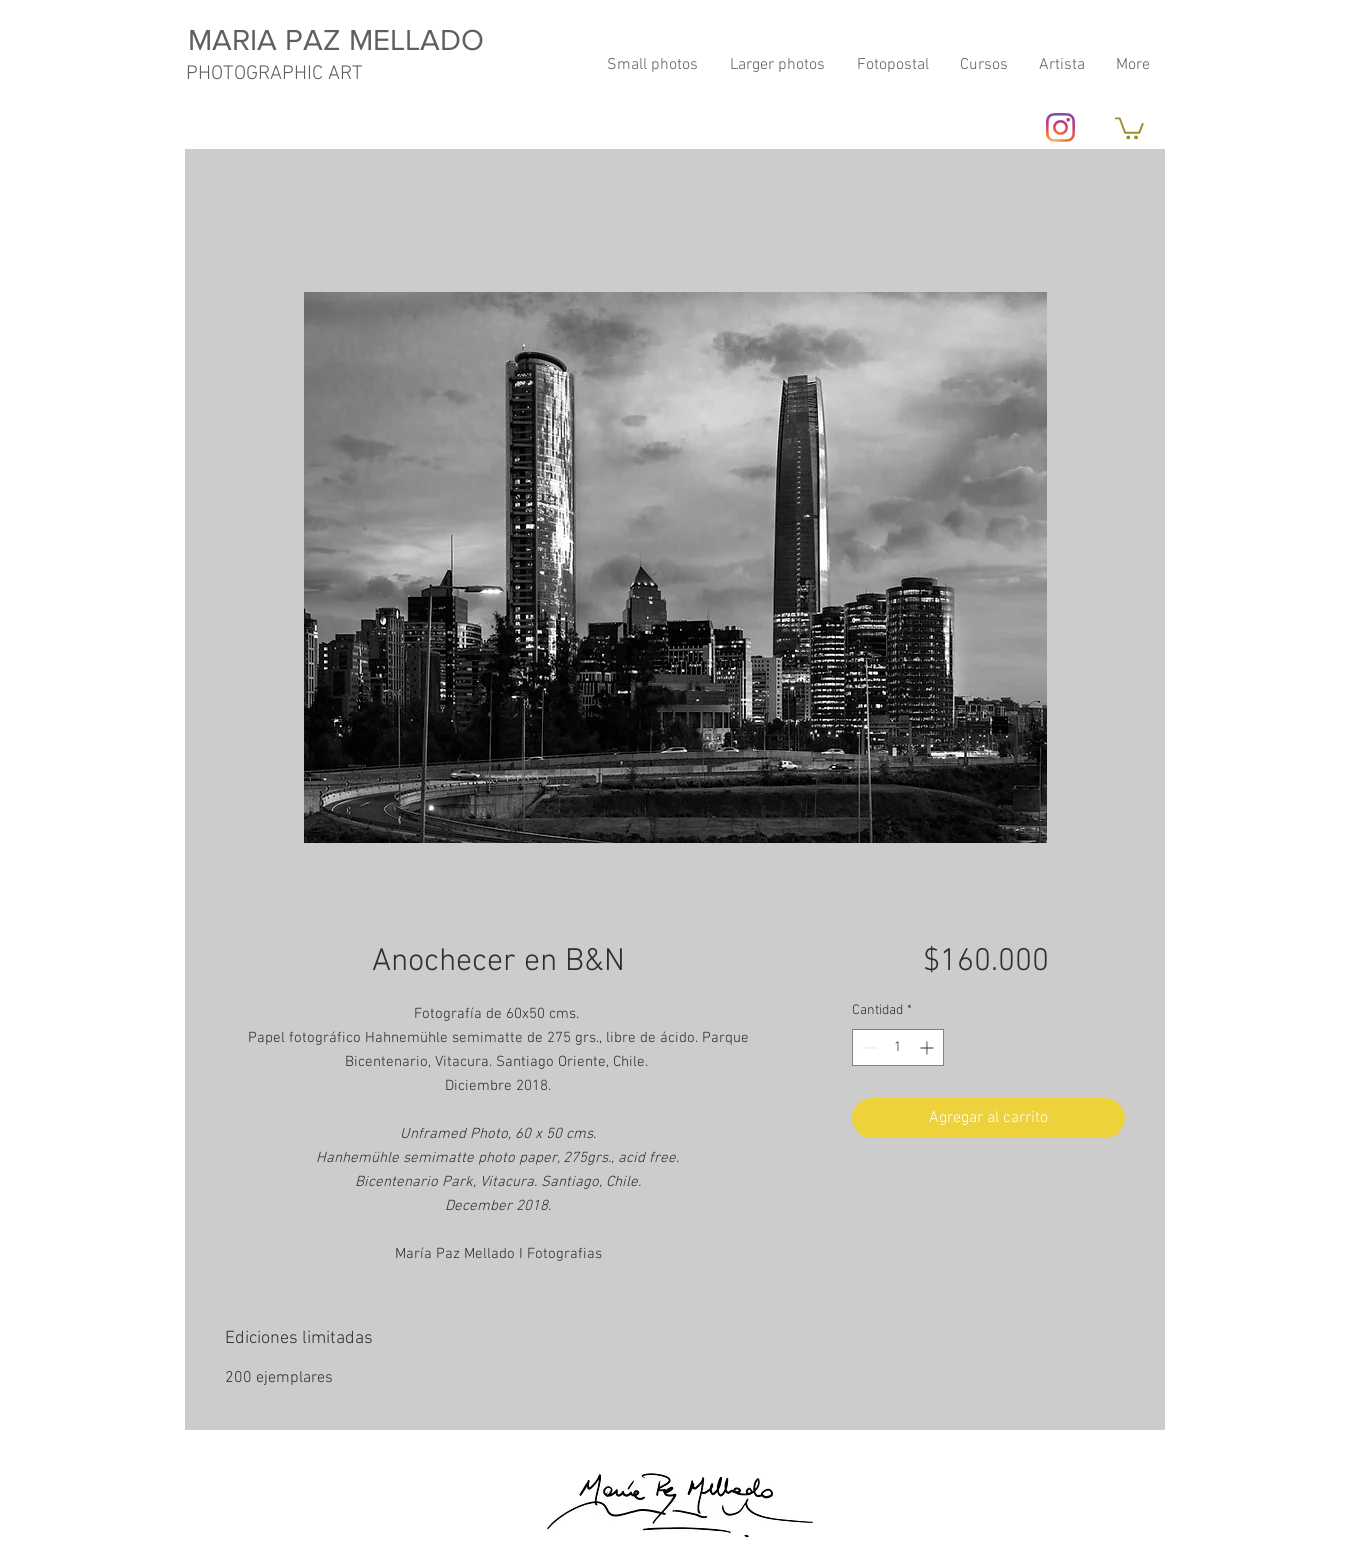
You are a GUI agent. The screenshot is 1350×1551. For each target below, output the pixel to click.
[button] (1129, 127)
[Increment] (928, 1047)
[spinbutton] (898, 1047)
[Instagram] (1060, 127)
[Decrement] (867, 1047)
